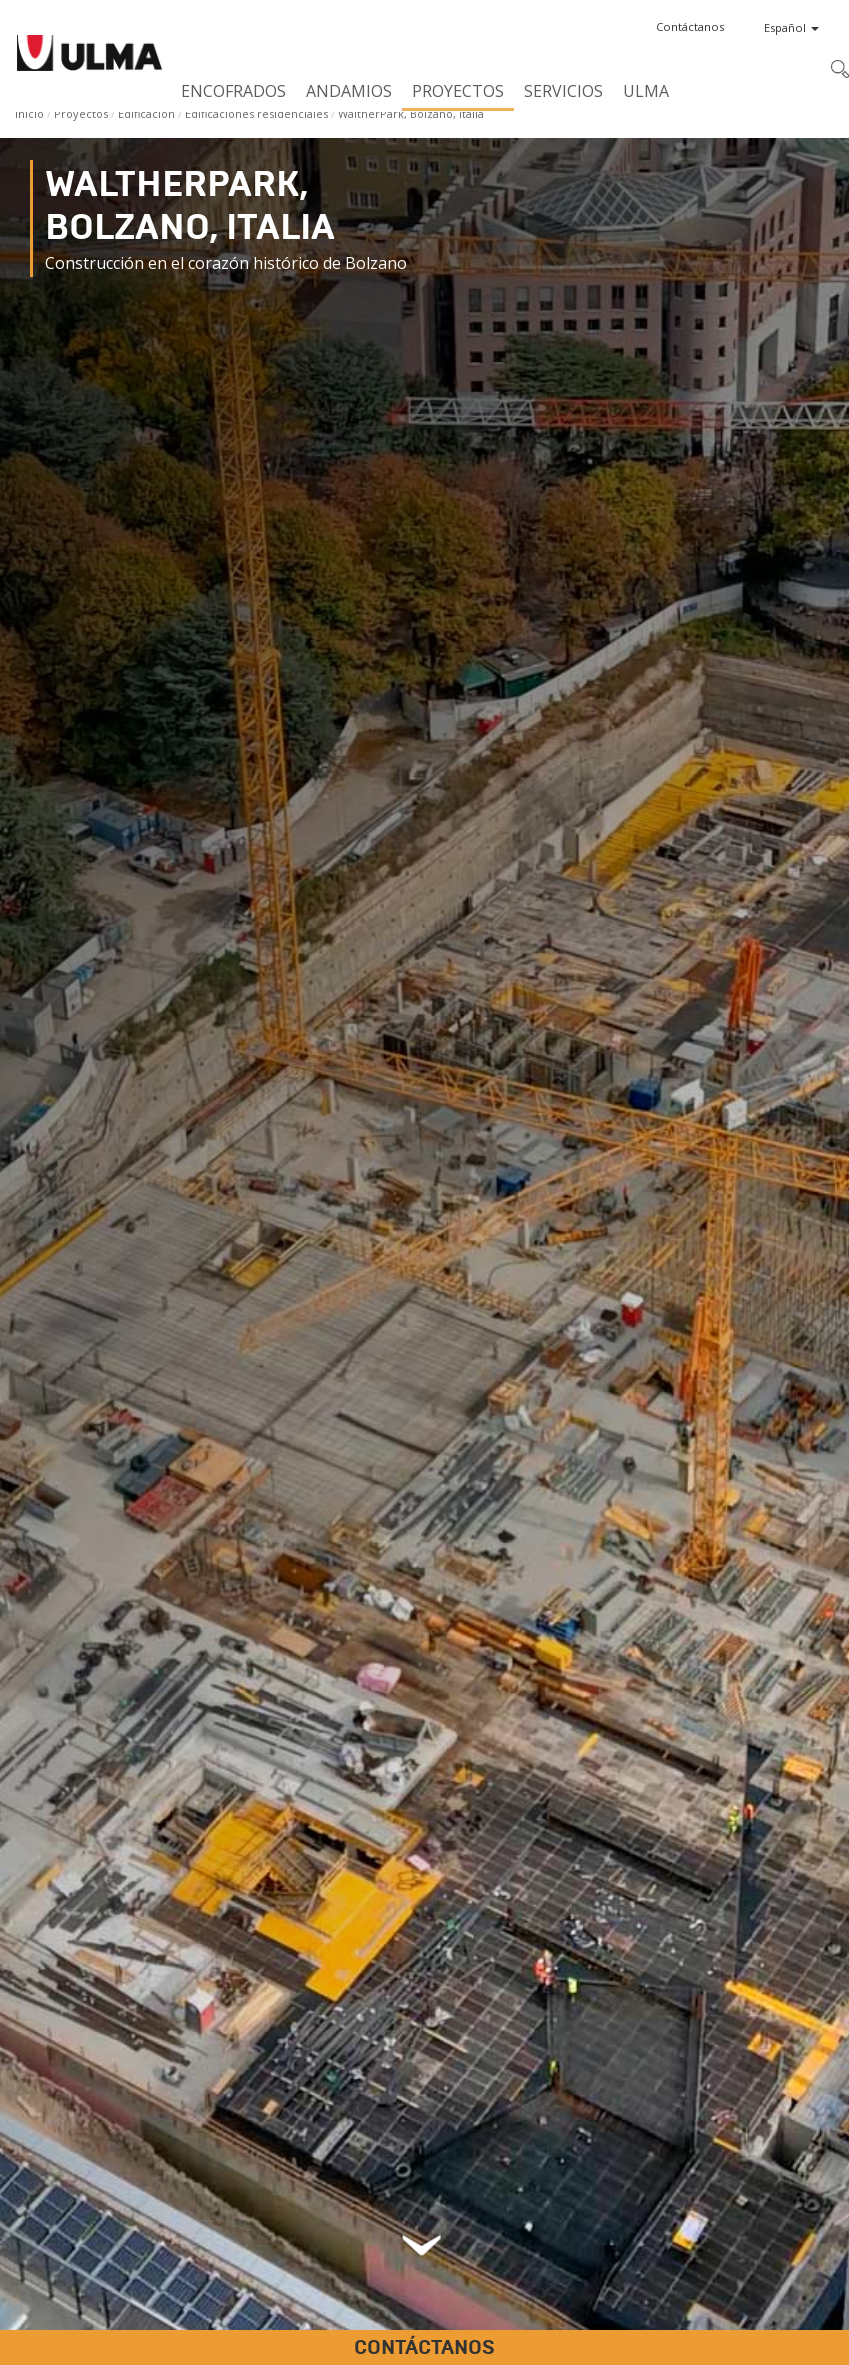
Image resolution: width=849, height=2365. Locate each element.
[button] (690, 27)
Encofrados (233, 91)
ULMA (646, 91)
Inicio (29, 113)
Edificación (146, 113)
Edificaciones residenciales (256, 113)
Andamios (349, 91)
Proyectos (458, 91)
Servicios (563, 91)
